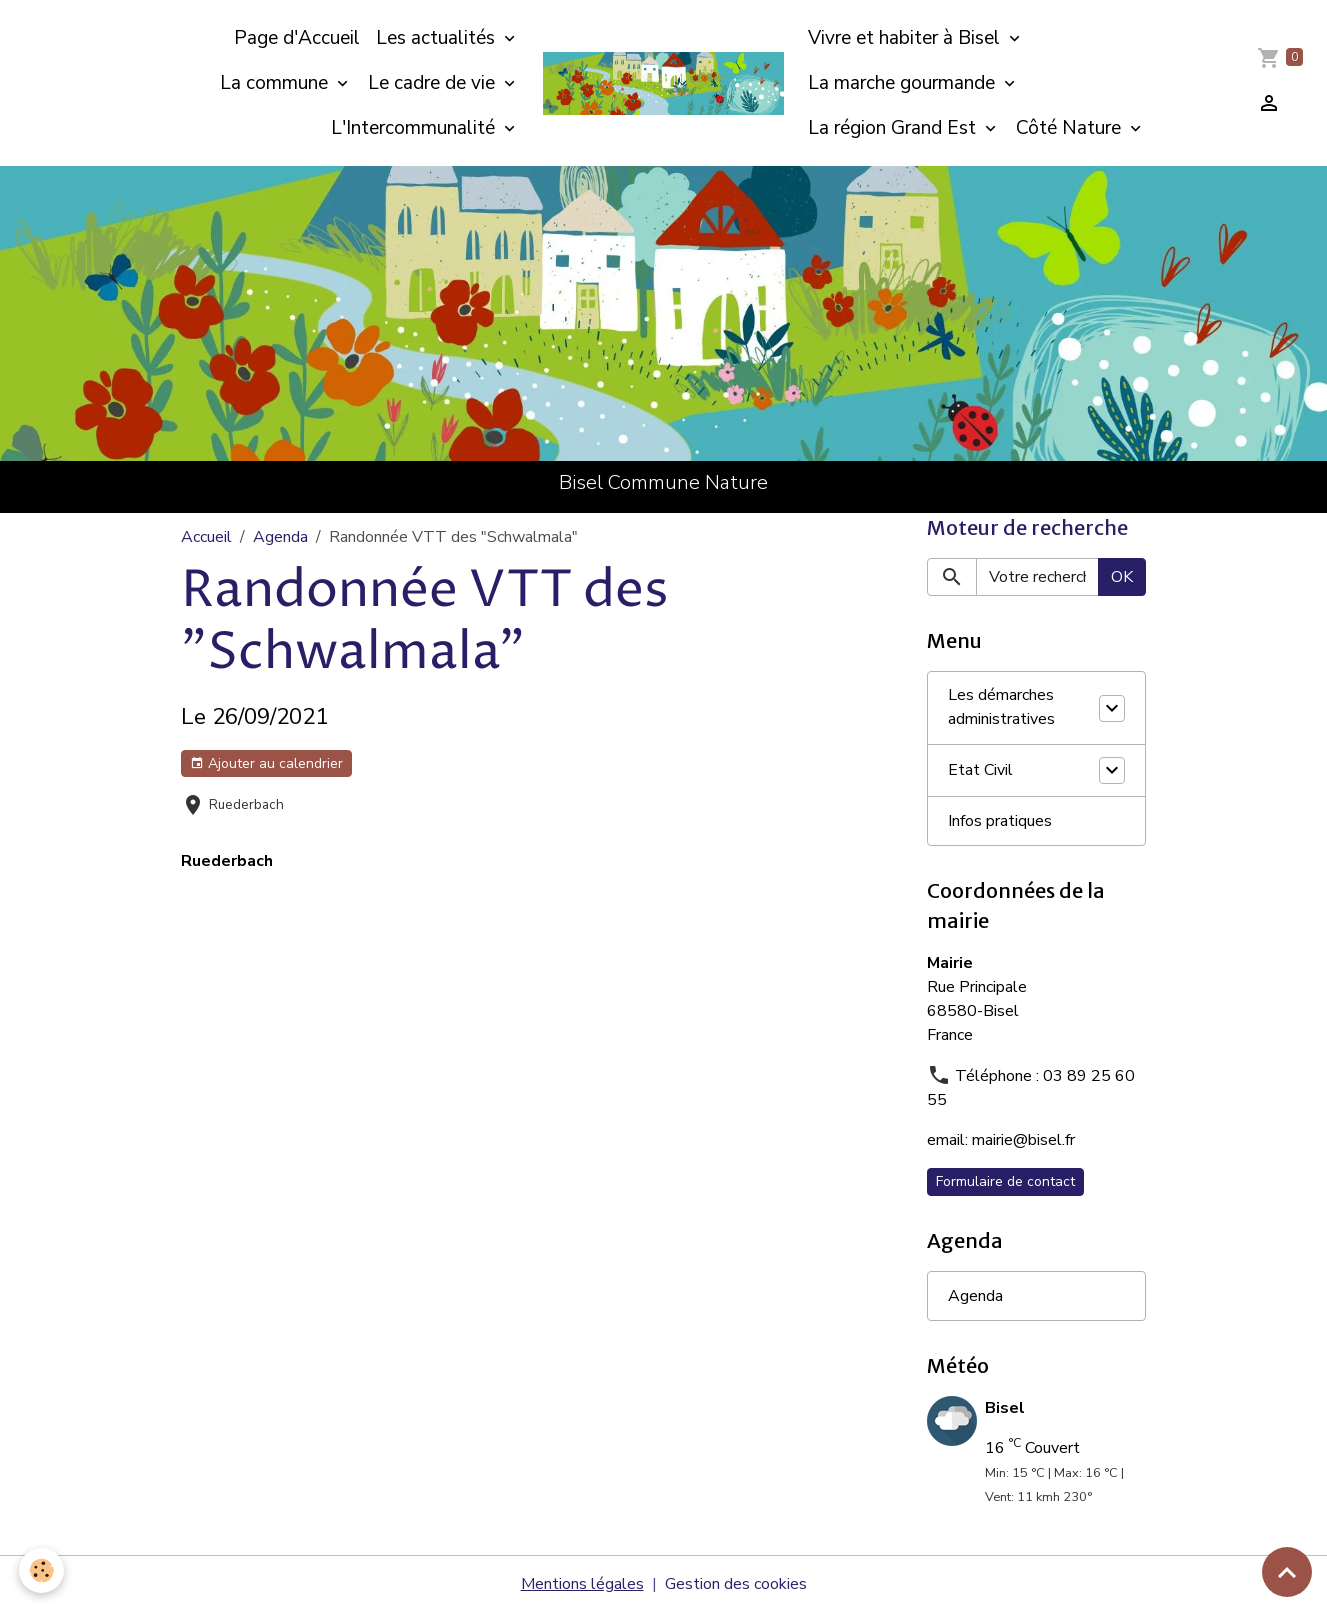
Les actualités (438, 38)
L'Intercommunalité (415, 128)
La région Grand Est (894, 128)
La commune (276, 83)
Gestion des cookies (736, 1584)
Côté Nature (1071, 128)
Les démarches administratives (1001, 708)
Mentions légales (582, 1584)
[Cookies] (42, 1570)
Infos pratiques (1000, 821)
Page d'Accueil (297, 38)
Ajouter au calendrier (266, 763)
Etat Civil (980, 771)
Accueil (206, 537)
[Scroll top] (1287, 1572)
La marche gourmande (904, 83)
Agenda (280, 537)
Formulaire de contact (1005, 1181)
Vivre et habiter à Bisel (906, 38)
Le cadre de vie (434, 83)
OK (1122, 577)
